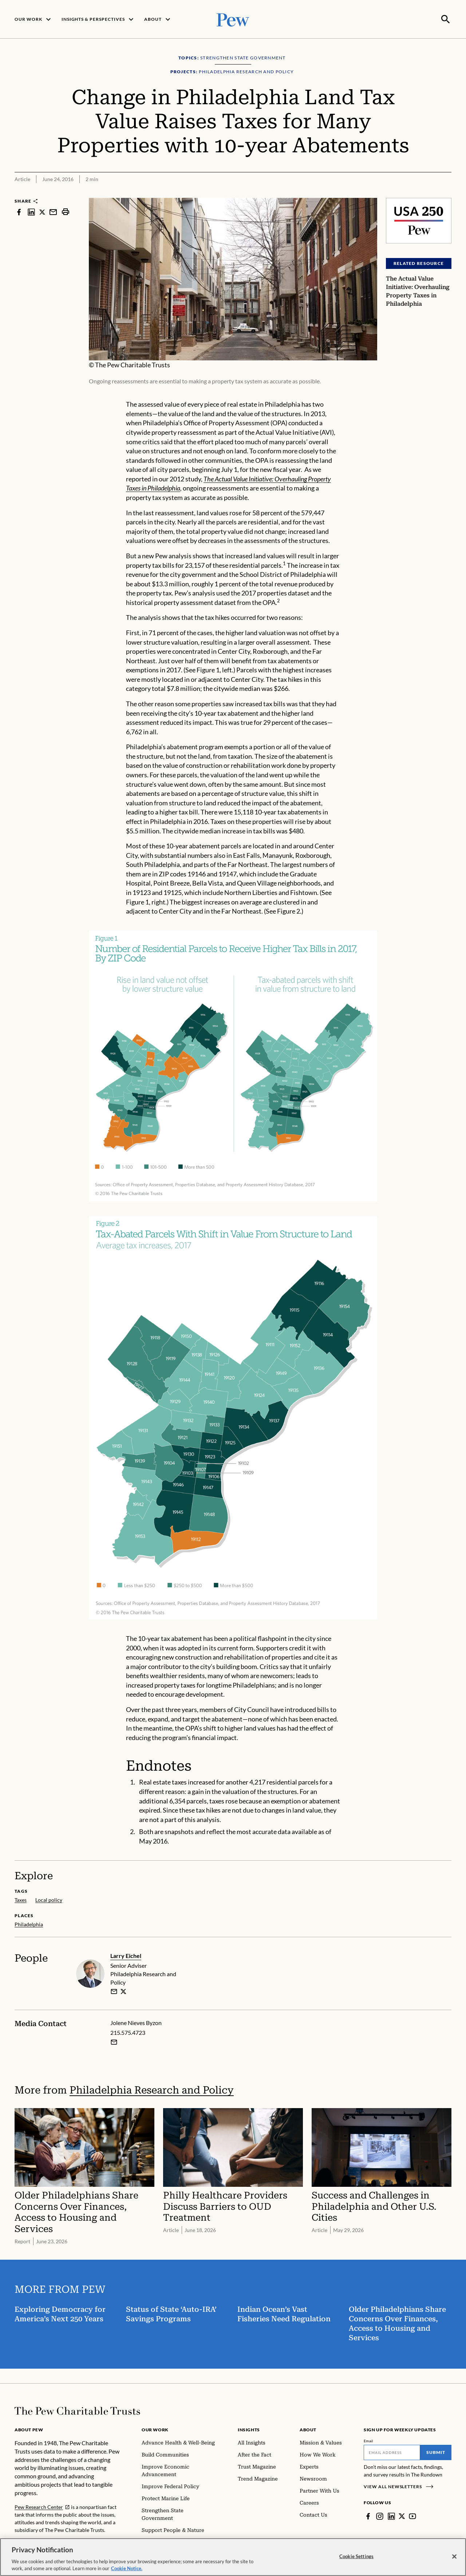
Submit (435, 2451)
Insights (249, 2429)
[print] (65, 211)
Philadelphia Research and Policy (152, 2090)
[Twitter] (402, 2515)
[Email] (392, 2451)
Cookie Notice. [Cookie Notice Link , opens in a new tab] (126, 2570)
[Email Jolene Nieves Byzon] (114, 2041)
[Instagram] (379, 2515)
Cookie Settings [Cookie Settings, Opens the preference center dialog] (356, 2558)
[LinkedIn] (391, 2515)
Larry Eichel (125, 1954)
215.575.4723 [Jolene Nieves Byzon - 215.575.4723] (127, 2032)
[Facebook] (368, 2515)
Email (369, 2440)
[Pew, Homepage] (233, 18)
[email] (114, 1991)
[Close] (454, 2558)
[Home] (77, 2410)
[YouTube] (412, 2515)
